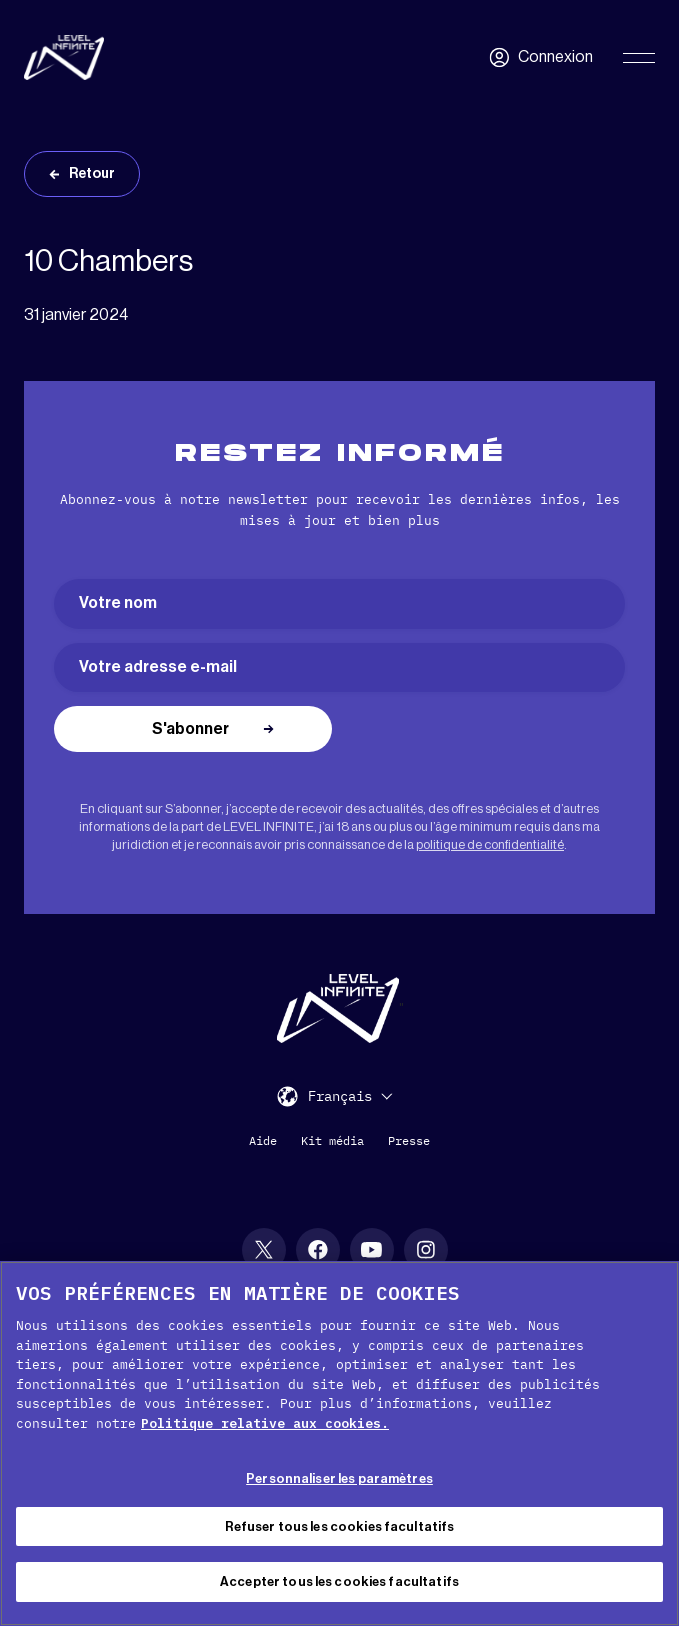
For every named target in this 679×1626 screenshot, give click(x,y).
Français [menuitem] (340, 1097)
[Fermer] (647, 1293)
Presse (409, 1140)
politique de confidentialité (490, 844)
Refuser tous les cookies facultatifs (340, 1526)
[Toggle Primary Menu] (639, 58)
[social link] (264, 1250)
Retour (92, 174)
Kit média (332, 1140)
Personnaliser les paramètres (339, 1478)
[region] (339, 1443)
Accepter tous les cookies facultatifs (339, 1581)
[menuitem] (350, 1095)
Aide (263, 1140)
